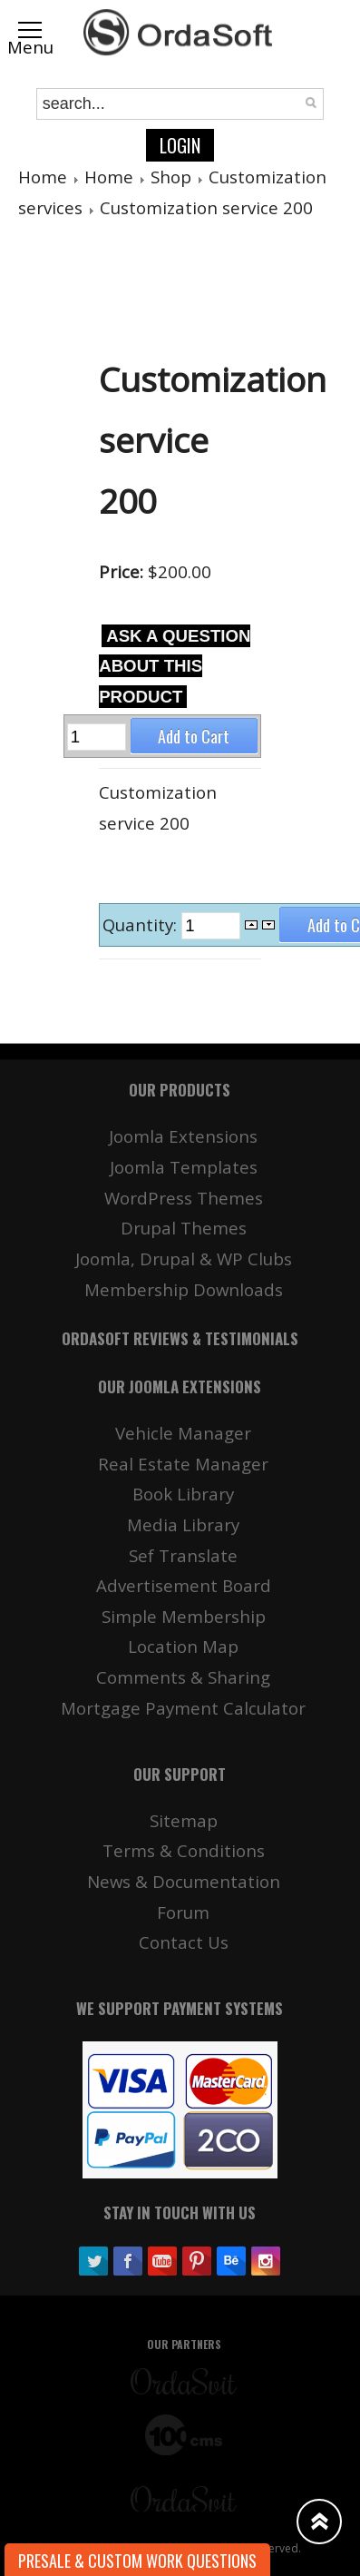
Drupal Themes (184, 1227)
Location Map (183, 1646)
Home (42, 176)
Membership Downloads (183, 1289)
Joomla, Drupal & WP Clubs (183, 1258)
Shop (171, 176)
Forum (183, 1912)
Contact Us (184, 1942)
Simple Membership (184, 1616)
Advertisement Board (183, 1585)
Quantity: (141, 924)
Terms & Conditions (183, 1850)
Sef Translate (183, 1555)
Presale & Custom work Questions (137, 2560)
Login (180, 145)
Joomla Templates (184, 1166)
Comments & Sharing (183, 1677)
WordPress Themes (183, 1197)
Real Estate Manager (183, 1463)
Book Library (183, 1493)
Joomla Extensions (183, 1136)
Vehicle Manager (183, 1432)
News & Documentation (183, 1881)
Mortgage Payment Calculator (183, 1707)
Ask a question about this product (174, 666)
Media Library (183, 1524)
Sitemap (184, 1820)
